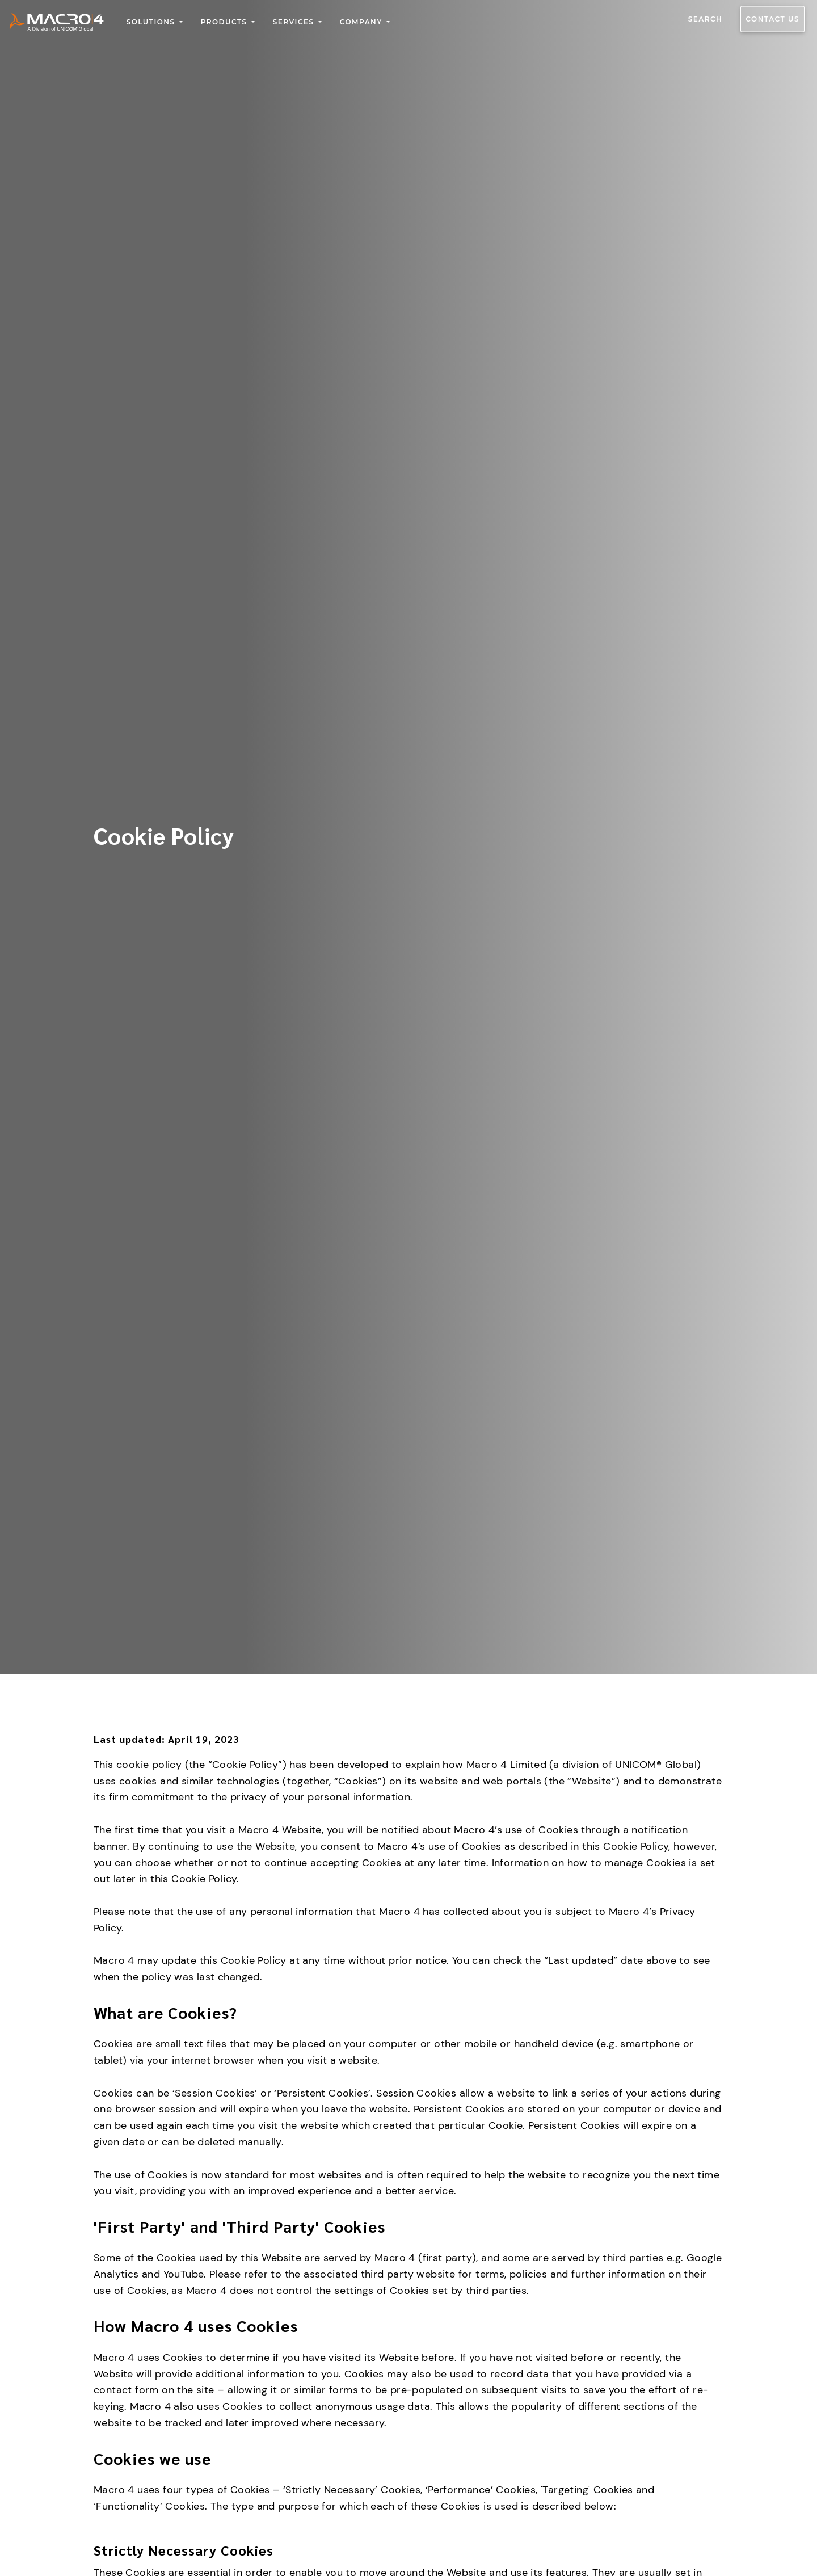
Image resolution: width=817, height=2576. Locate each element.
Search (705, 19)
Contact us (772, 19)
